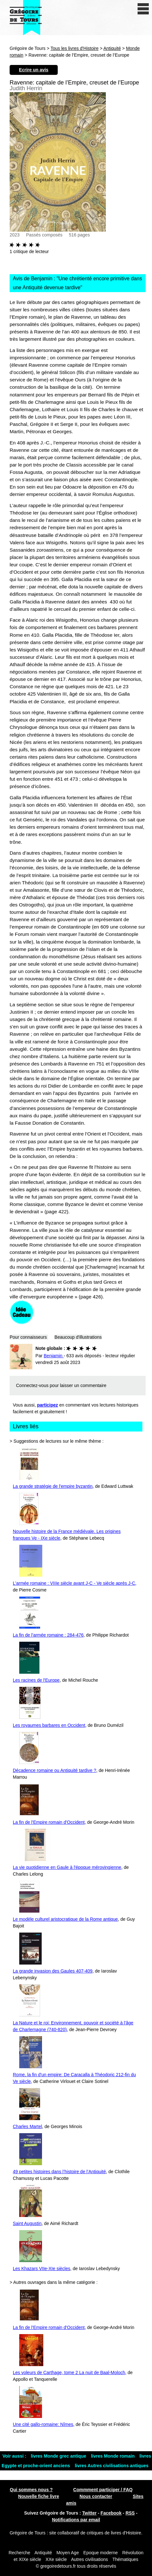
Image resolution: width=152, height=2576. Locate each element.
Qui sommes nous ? (31, 2489)
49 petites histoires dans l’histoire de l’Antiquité (59, 2171)
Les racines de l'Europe (36, 1680)
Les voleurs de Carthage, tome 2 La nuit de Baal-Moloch (69, 2372)
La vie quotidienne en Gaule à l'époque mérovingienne (67, 1867)
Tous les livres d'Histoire (75, 48)
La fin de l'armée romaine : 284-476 (48, 1635)
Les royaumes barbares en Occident (49, 1725)
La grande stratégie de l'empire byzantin (53, 1486)
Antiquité (112, 48)
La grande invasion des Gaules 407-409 (52, 1971)
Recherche (19, 2552)
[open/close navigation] (143, 8)
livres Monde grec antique (59, 2456)
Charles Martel (27, 2126)
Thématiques (125, 2559)
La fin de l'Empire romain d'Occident (49, 1822)
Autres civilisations (90, 2559)
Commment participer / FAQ (102, 2489)
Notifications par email (76, 2519)
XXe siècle (56, 2559)
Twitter (89, 2513)
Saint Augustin (27, 2223)
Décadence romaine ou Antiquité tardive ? (54, 1770)
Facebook (111, 2513)
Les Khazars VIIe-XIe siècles (41, 2268)
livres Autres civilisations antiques (111, 2465)
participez (47, 1405)
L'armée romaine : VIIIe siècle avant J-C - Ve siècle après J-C (74, 1583)
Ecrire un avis (33, 69)
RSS (130, 2513)
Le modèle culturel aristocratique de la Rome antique (65, 1919)
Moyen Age (67, 2552)
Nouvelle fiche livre (38, 2496)
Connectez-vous (32, 1385)
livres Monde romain (113, 2456)
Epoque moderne (100, 2552)
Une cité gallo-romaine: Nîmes (43, 2424)
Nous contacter (96, 2496)
